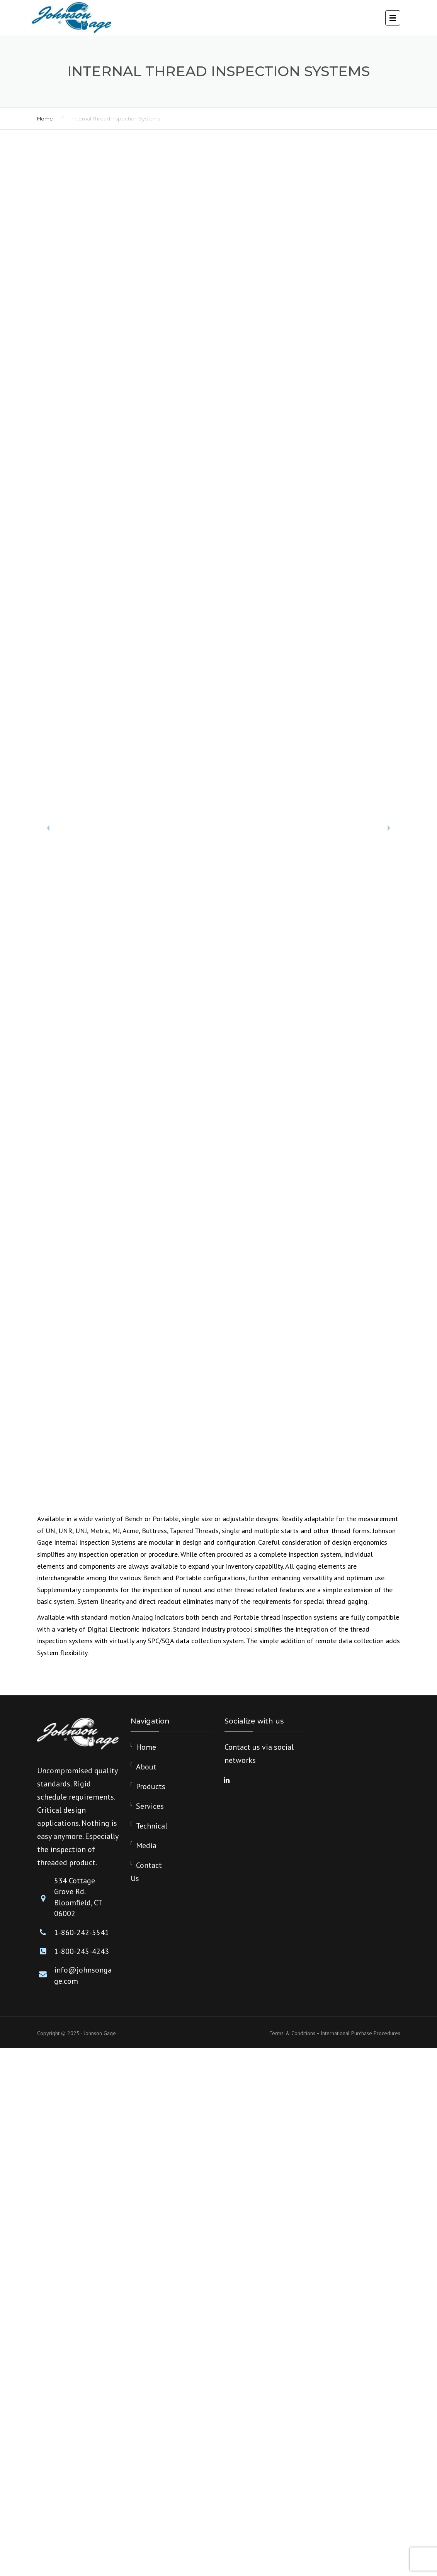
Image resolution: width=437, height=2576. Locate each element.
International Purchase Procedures (360, 2033)
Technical (151, 1826)
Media (146, 1845)
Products (150, 1786)
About (146, 1767)
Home (45, 118)
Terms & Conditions (292, 2033)
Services (150, 1806)
